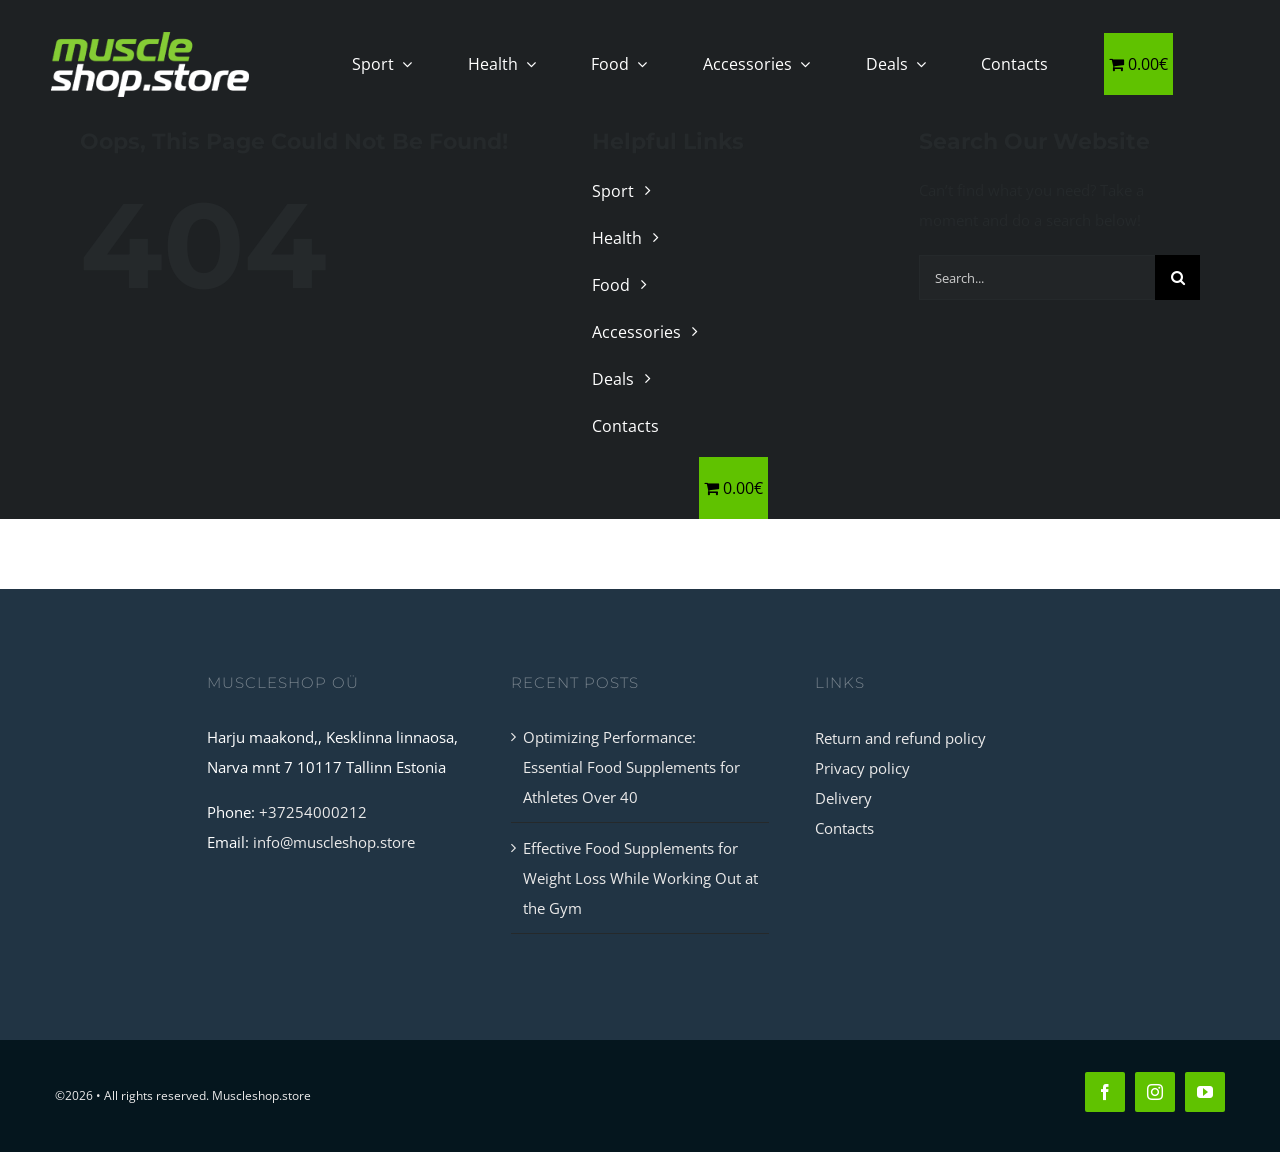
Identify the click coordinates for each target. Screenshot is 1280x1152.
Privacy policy (862, 768)
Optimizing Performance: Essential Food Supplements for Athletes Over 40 (631, 767)
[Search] (1177, 277)
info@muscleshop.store (334, 842)
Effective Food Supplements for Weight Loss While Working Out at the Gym (640, 878)
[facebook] (1105, 1092)
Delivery (843, 798)
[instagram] (1155, 1092)
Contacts (844, 828)
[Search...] (1037, 277)
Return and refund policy (900, 738)
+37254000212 (313, 812)
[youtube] (1205, 1092)
